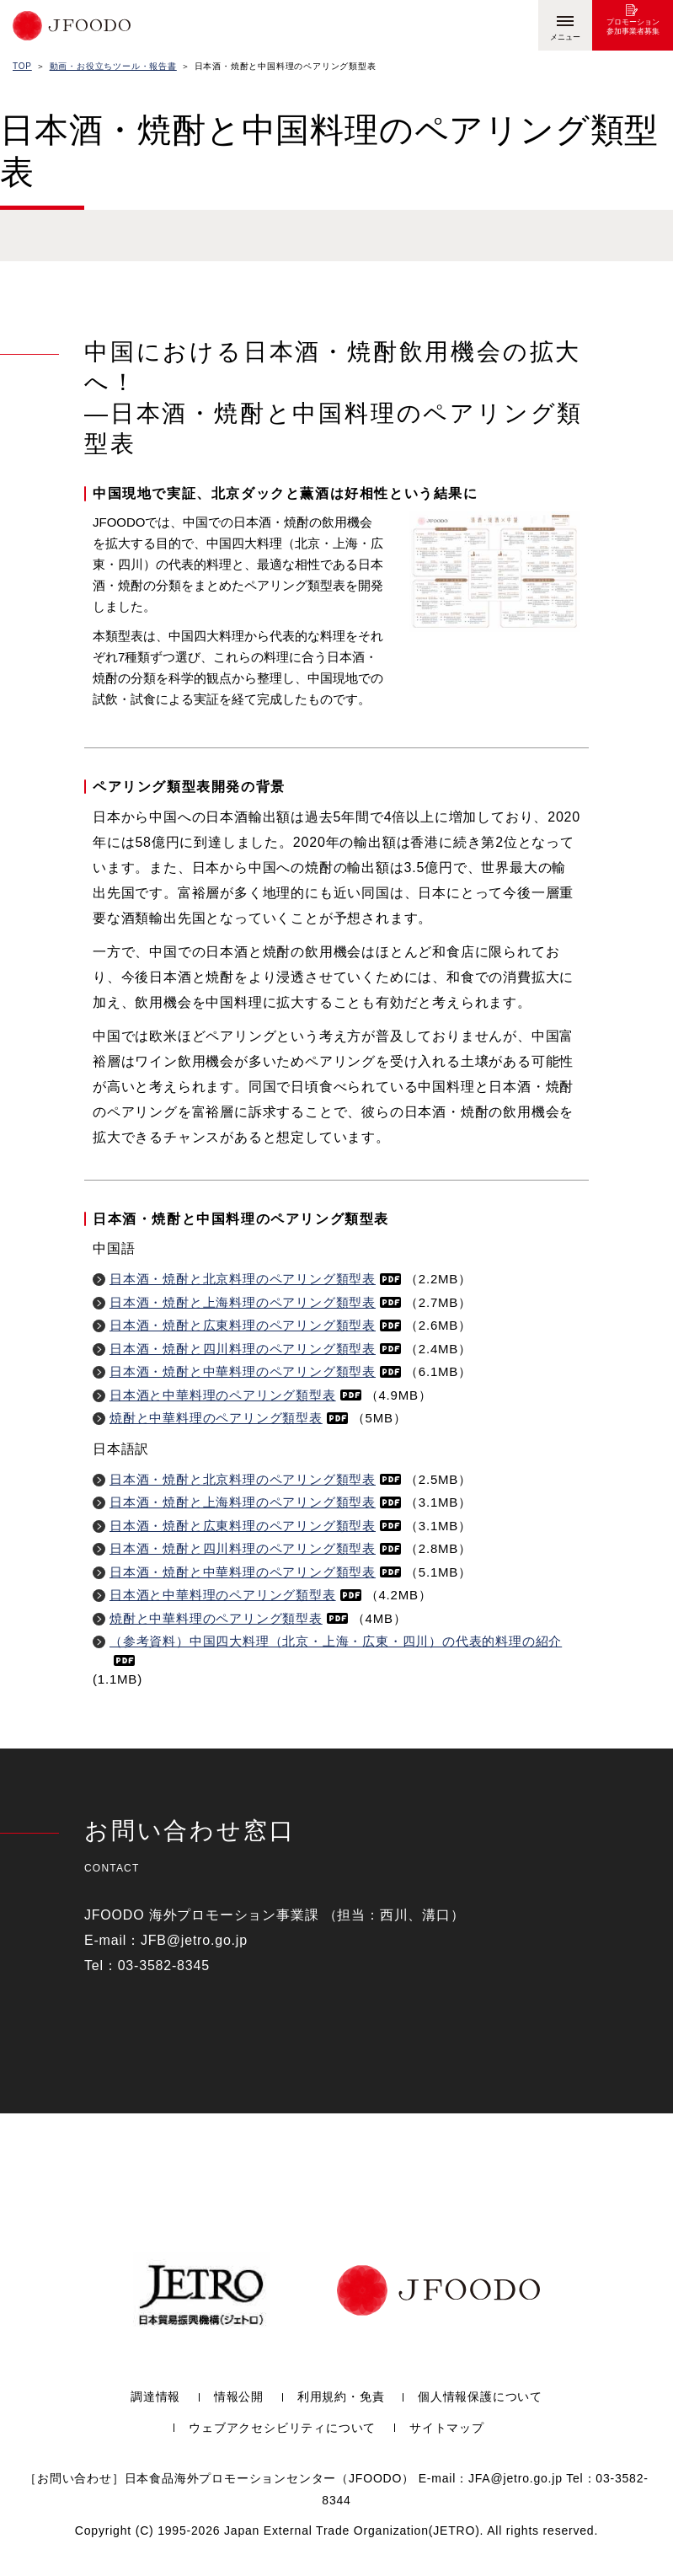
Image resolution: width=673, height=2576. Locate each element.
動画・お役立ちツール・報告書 (113, 66)
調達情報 (155, 2396)
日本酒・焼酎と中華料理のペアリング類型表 (255, 1371)
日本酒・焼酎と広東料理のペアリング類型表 (255, 1325)
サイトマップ (446, 2427)
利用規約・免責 (341, 2396)
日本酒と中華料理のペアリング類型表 (235, 1395)
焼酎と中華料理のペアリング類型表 (228, 1418)
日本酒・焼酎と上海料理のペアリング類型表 (255, 1302)
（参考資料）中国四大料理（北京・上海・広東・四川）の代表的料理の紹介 (335, 1650)
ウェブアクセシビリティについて (282, 2427)
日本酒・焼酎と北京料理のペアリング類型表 (255, 1279)
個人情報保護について (480, 2396)
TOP (22, 66)
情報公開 (239, 2396)
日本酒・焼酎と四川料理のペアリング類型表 (255, 1349)
